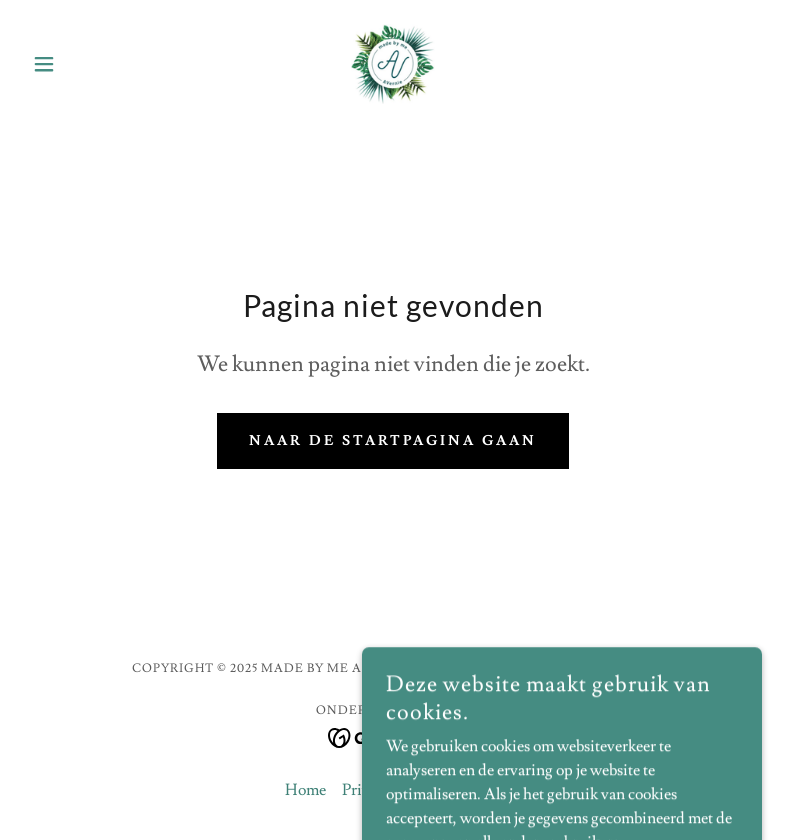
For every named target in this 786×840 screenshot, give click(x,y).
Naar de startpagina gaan (393, 441)
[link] (393, 64)
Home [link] (305, 790)
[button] (79, 64)
